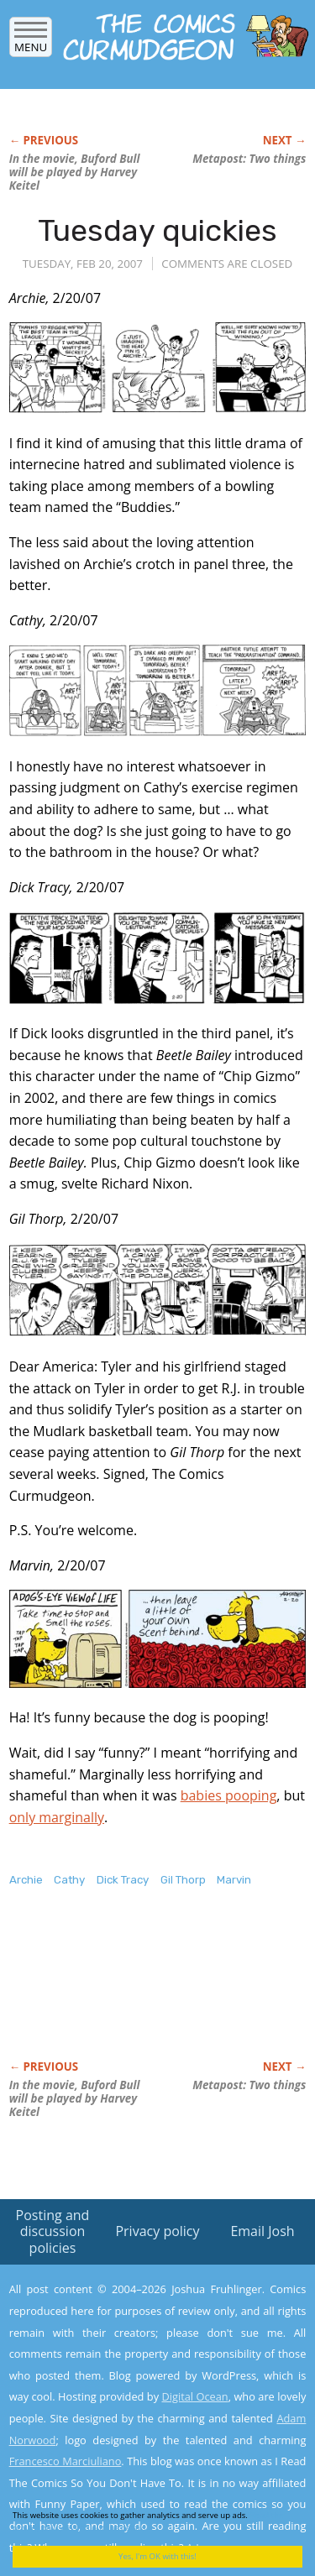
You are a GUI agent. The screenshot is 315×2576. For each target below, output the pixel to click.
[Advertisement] (143, 1991)
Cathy (69, 1879)
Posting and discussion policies (53, 2231)
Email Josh (262, 2231)
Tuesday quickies (157, 230)
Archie (26, 1879)
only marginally (56, 1817)
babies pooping (229, 1795)
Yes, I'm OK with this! (157, 2556)
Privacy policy (157, 2231)
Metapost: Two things (249, 158)
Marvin (234, 1879)
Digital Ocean (194, 2396)
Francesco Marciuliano (65, 2461)
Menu (30, 42)
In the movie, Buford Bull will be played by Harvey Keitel (74, 172)
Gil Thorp (183, 1879)
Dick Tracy (123, 1879)
